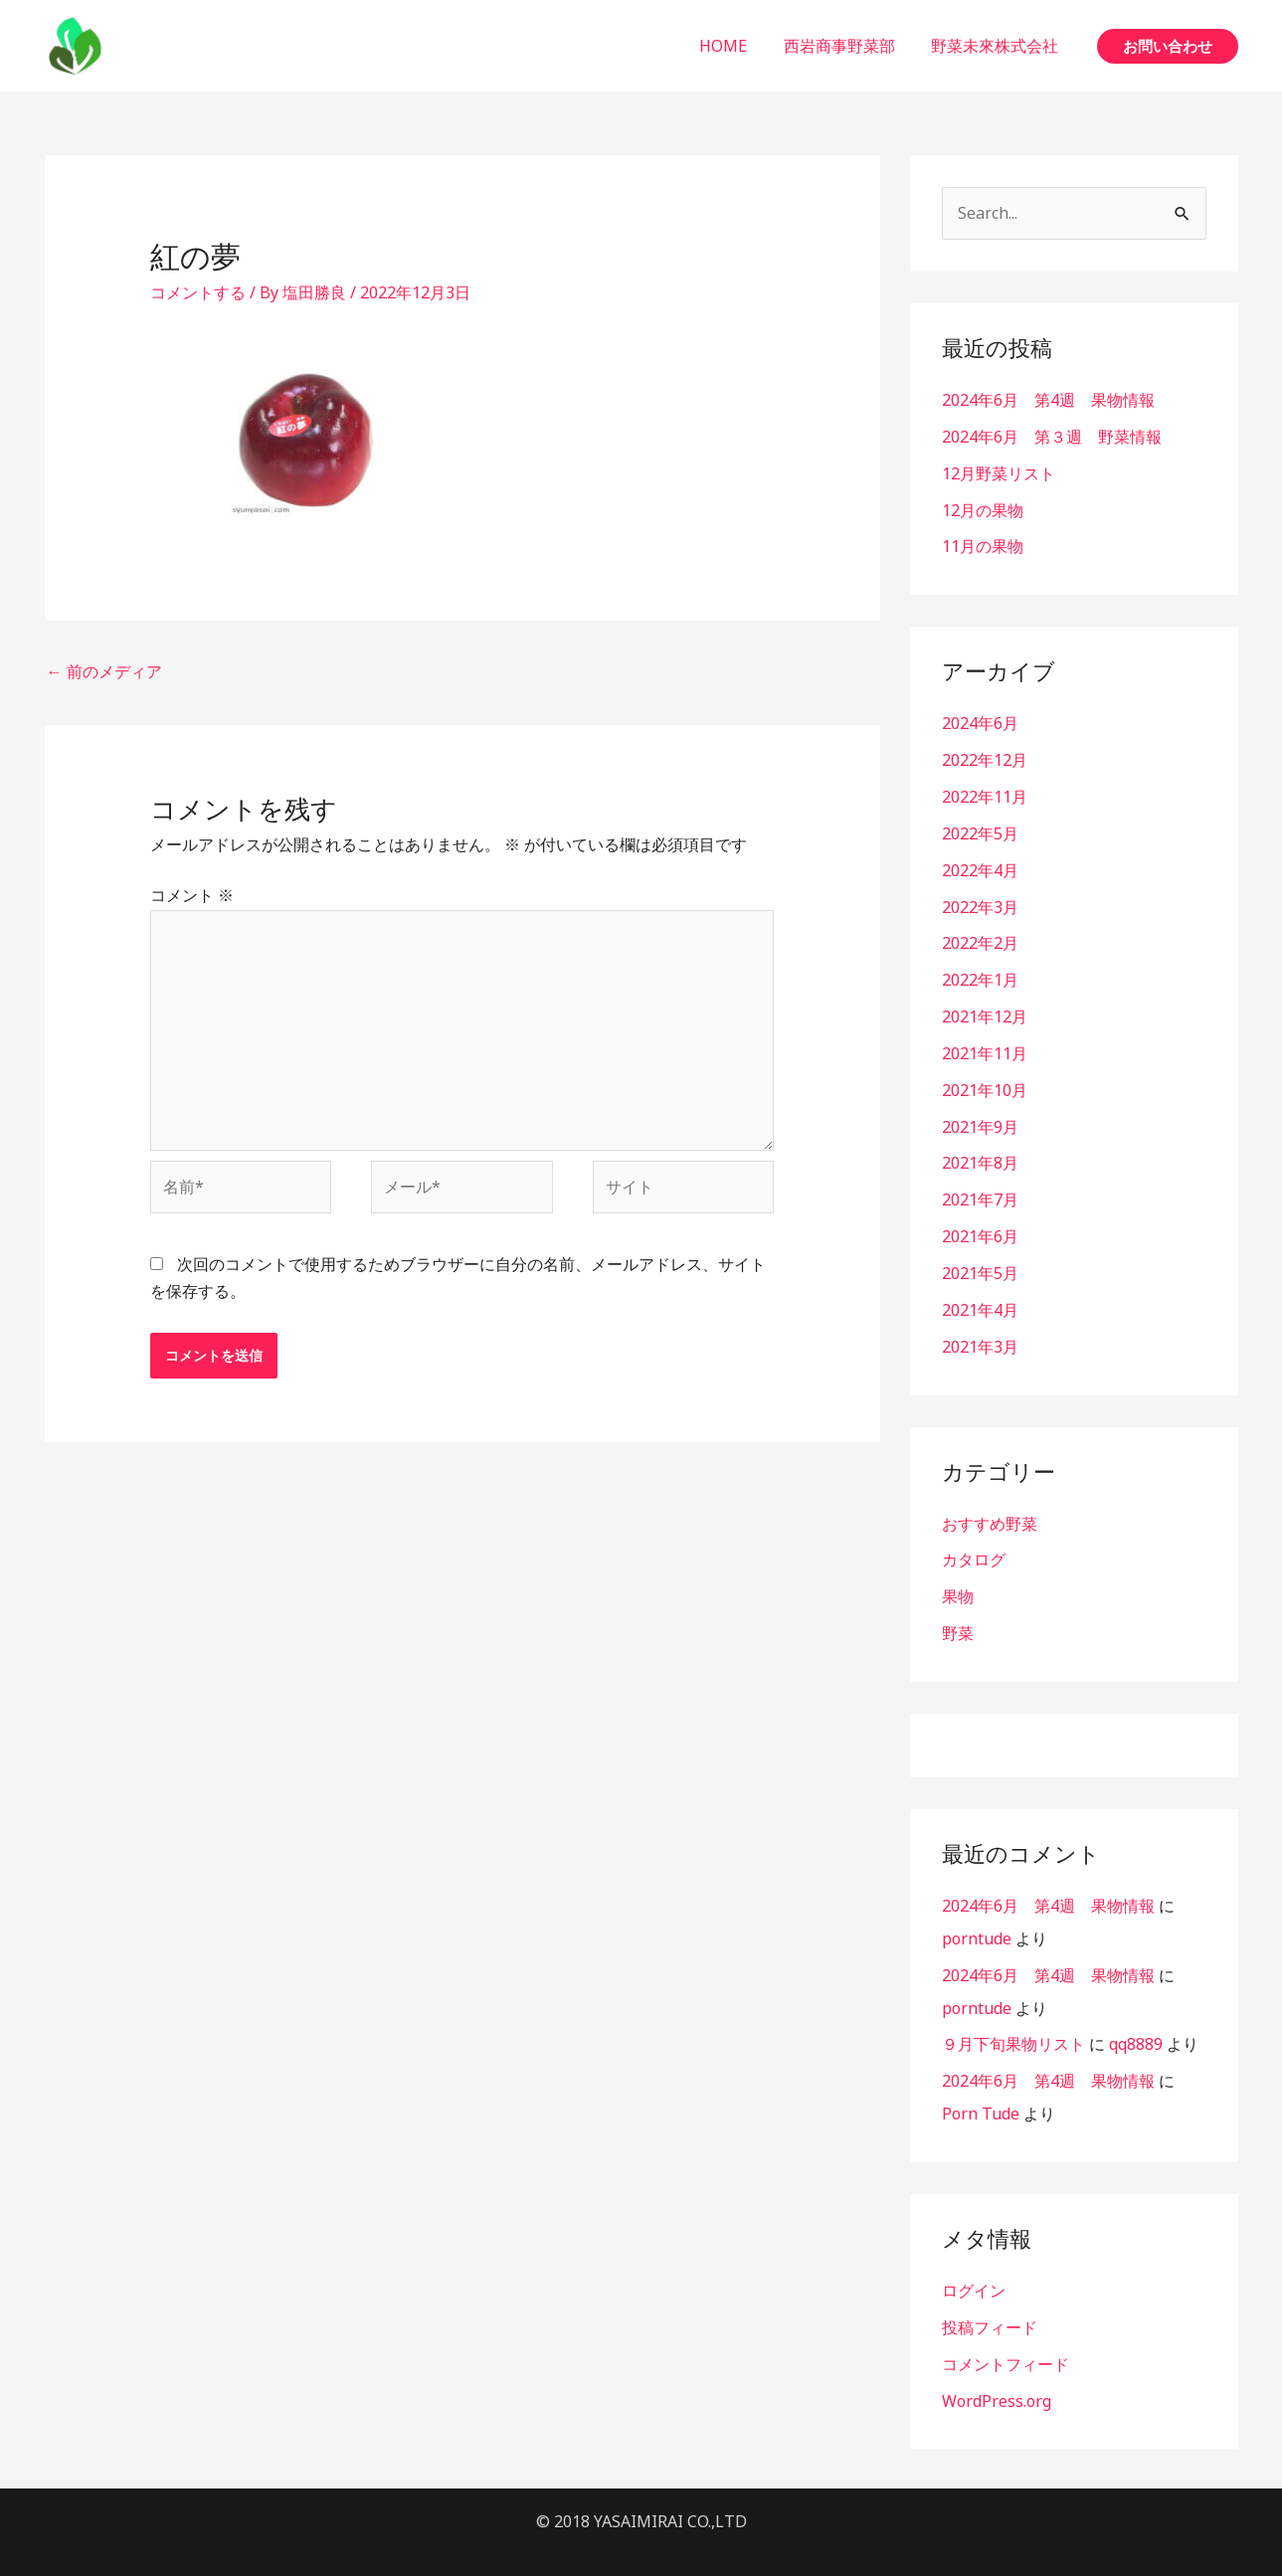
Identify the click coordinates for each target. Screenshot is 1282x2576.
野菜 (958, 1611)
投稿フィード (989, 2297)
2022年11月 (984, 791)
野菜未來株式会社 (997, 46)
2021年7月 (980, 1185)
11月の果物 (982, 543)
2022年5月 (980, 826)
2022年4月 (980, 862)
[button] (1167, 46)
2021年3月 (980, 1328)
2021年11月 (984, 1041)
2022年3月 (980, 898)
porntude (976, 1915)
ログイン (974, 2262)
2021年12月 (984, 1005)
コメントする (198, 292)
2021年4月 (980, 1292)
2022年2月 (980, 934)
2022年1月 (980, 970)
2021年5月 (980, 1256)
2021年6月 (980, 1220)
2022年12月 (984, 755)
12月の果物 (982, 507)
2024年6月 (980, 719)
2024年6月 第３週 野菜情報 (1052, 436)
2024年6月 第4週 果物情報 (1048, 400)
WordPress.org (996, 2369)
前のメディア (104, 671)
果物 (958, 1575)
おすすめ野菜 (989, 1504)
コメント (192, 895)
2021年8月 (980, 1149)
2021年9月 (980, 1113)
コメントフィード (1005, 2333)
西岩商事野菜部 (846, 46)
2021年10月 (984, 1077)
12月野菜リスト (998, 471)
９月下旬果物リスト (1013, 2018)
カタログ (974, 1540)
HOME (735, 46)
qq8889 (1136, 2018)
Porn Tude (980, 2086)
